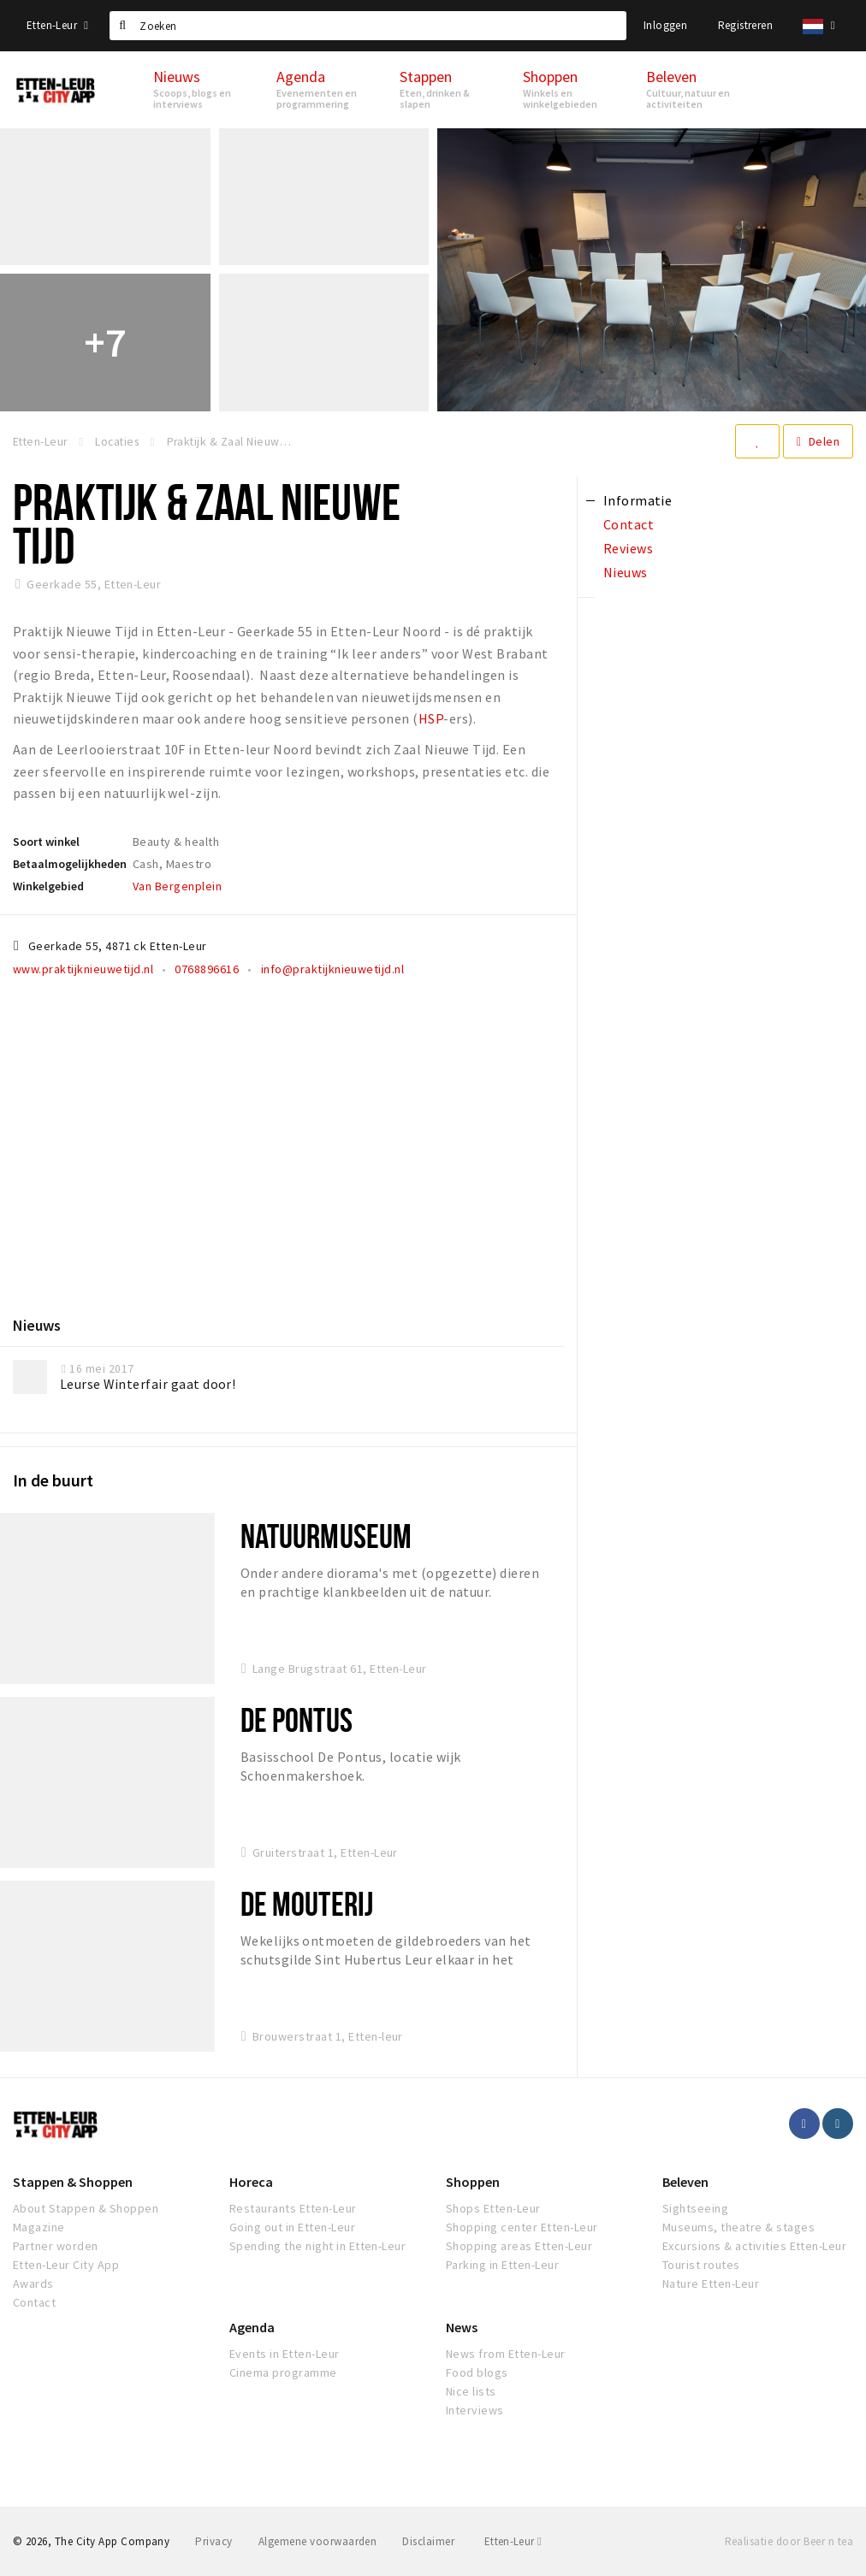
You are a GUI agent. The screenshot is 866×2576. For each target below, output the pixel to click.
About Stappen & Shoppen (85, 2208)
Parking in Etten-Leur (502, 2264)
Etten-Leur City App (66, 2264)
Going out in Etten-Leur (292, 2227)
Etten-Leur (57, 25)
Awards (33, 2283)
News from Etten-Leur (506, 2353)
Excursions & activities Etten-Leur (754, 2246)
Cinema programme (283, 2372)
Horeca (251, 2181)
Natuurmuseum (326, 1535)
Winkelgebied (48, 886)
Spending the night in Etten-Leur (317, 2246)
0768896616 (207, 969)
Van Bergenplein (177, 886)
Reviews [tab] (628, 548)
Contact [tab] (628, 524)
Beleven (685, 2181)
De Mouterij (306, 1903)
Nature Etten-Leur (710, 2283)
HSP (430, 718)
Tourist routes (701, 2264)
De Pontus (296, 1719)
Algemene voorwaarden (317, 2541)
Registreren (745, 25)
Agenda (252, 2327)
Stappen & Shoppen (73, 2181)
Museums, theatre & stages (738, 2227)
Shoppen (473, 2181)
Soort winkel (46, 841)
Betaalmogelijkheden (70, 863)
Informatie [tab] (638, 500)
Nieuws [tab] (625, 572)
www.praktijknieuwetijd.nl (83, 969)
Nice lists (471, 2391)
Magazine (39, 2227)
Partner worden (55, 2246)
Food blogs (477, 2372)
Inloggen (665, 25)
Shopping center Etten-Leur (521, 2227)
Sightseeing (695, 2208)
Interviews (475, 2410)
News (461, 2327)
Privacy (213, 2541)
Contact (34, 2302)
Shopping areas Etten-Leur (519, 2246)
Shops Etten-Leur (493, 2208)
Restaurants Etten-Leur (293, 2208)
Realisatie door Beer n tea (789, 2541)
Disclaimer (428, 2541)
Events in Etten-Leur (284, 2353)
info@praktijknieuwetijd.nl (332, 969)
